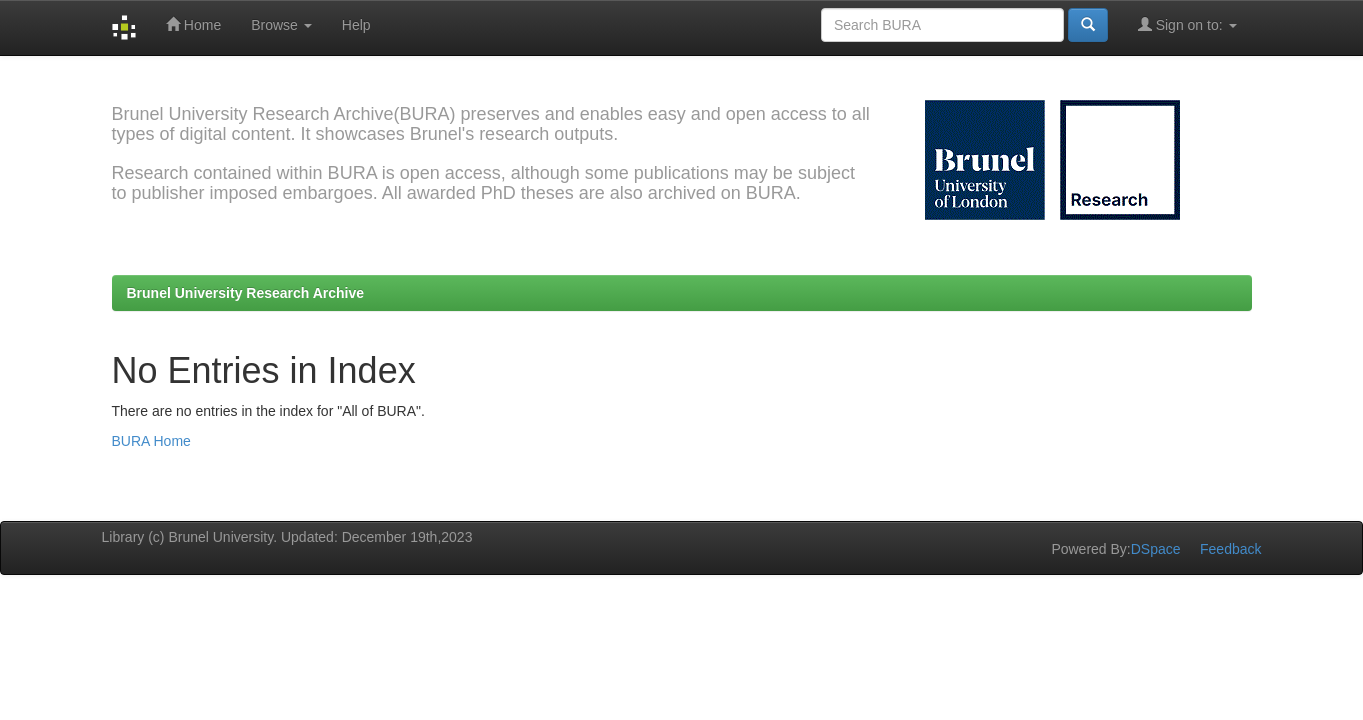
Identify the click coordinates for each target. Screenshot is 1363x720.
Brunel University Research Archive (246, 293)
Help (356, 25)
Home (193, 24)
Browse (281, 25)
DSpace (1156, 549)
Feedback (1230, 549)
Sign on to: (1187, 24)
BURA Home (151, 441)
